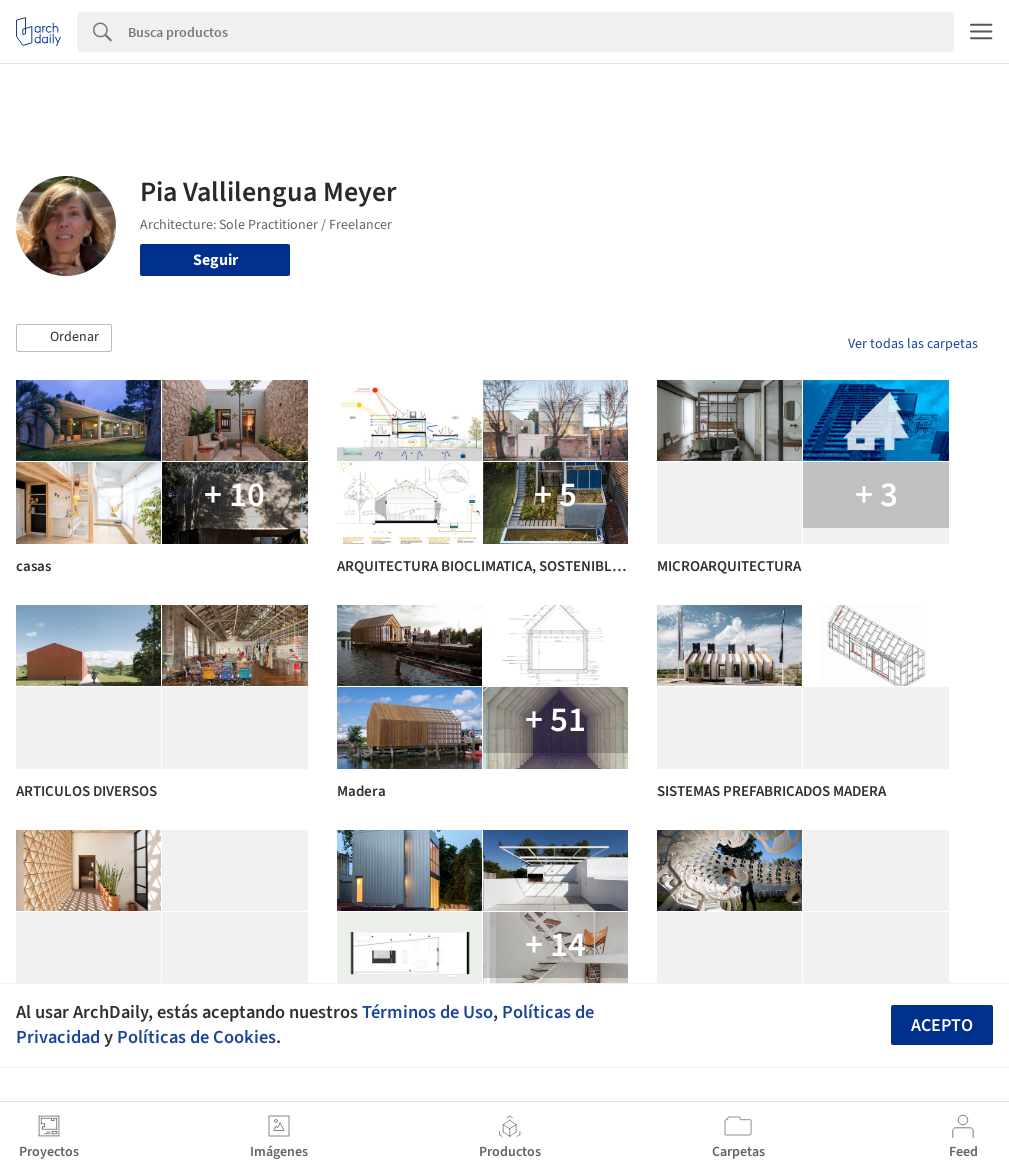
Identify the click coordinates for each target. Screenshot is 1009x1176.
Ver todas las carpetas (913, 344)
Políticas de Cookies (196, 1037)
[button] (64, 338)
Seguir (215, 260)
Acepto (942, 1025)
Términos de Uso (427, 1012)
